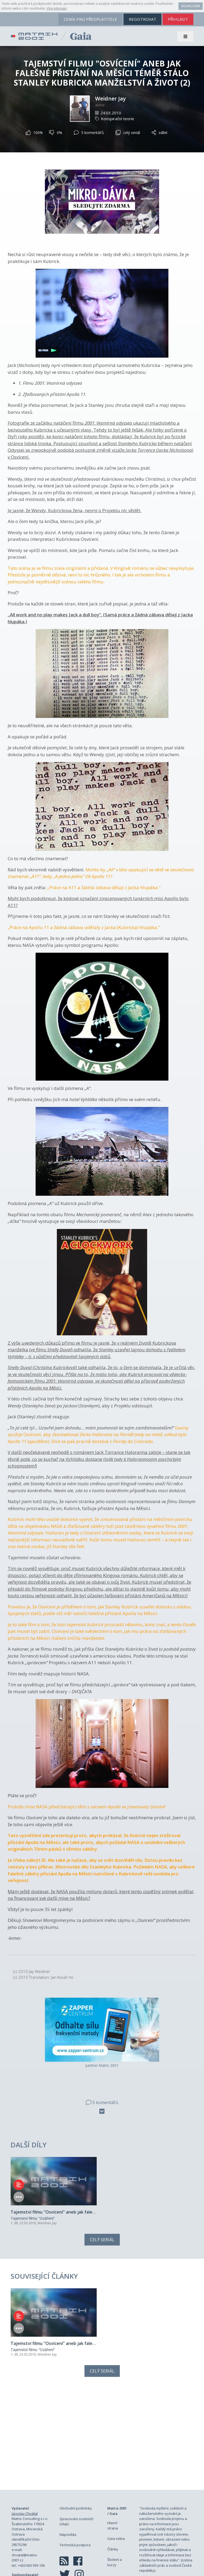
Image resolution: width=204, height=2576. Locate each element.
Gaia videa (116, 2454)
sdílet (160, 132)
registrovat (142, 19)
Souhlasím (190, 6)
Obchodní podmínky (76, 2424)
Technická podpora (75, 2460)
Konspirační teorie (117, 118)
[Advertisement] (102, 2355)
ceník (90, 19)
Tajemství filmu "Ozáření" (33, 2175)
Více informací (56, 8)
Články (112, 2464)
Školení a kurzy (114, 2478)
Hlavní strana (112, 2441)
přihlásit (178, 19)
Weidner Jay (110, 98)
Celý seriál (102, 2197)
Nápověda (68, 2450)
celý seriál (128, 132)
